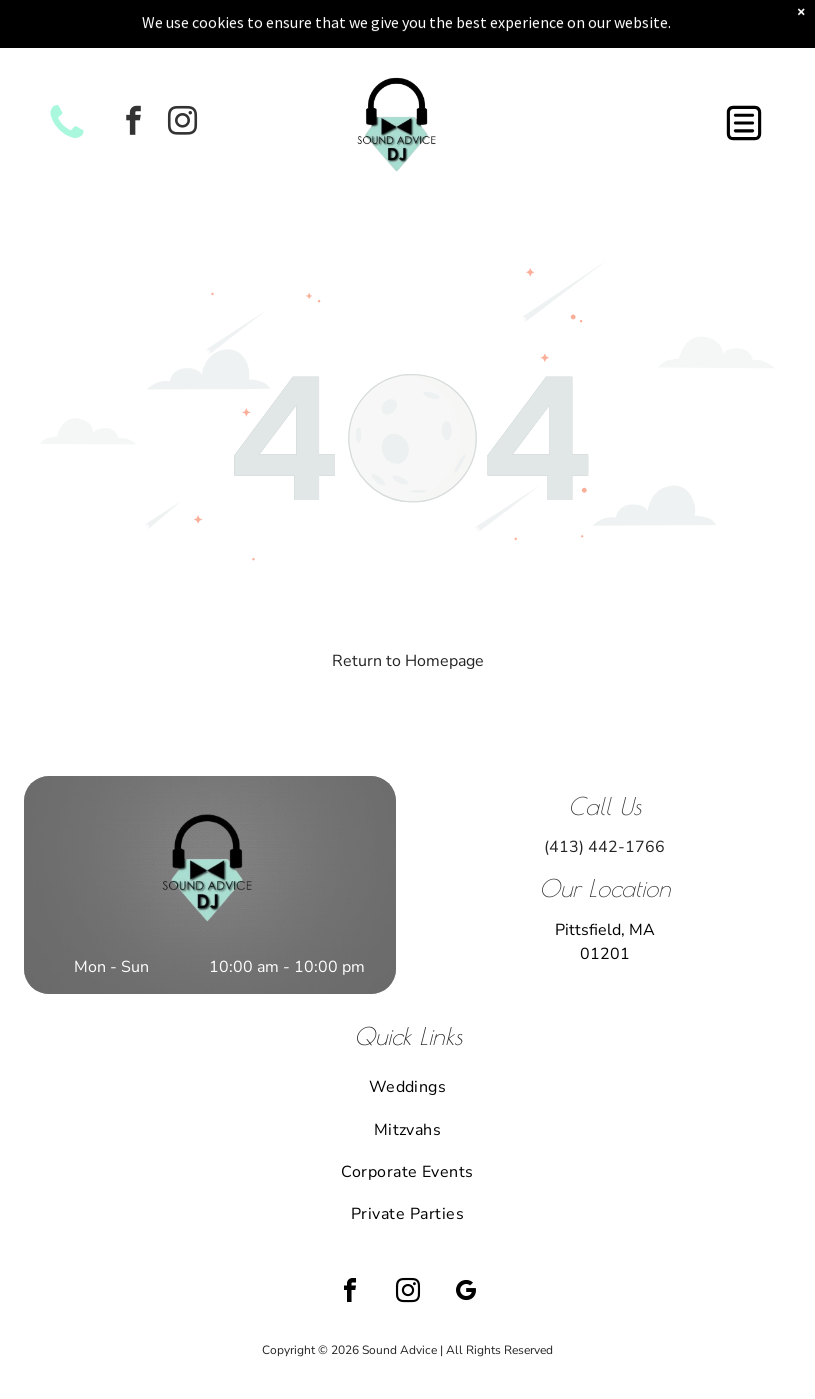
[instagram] (182, 71)
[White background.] (67, 86)
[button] (744, 71)
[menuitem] (407, 1035)
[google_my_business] (466, 1241)
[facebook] (133, 71)
